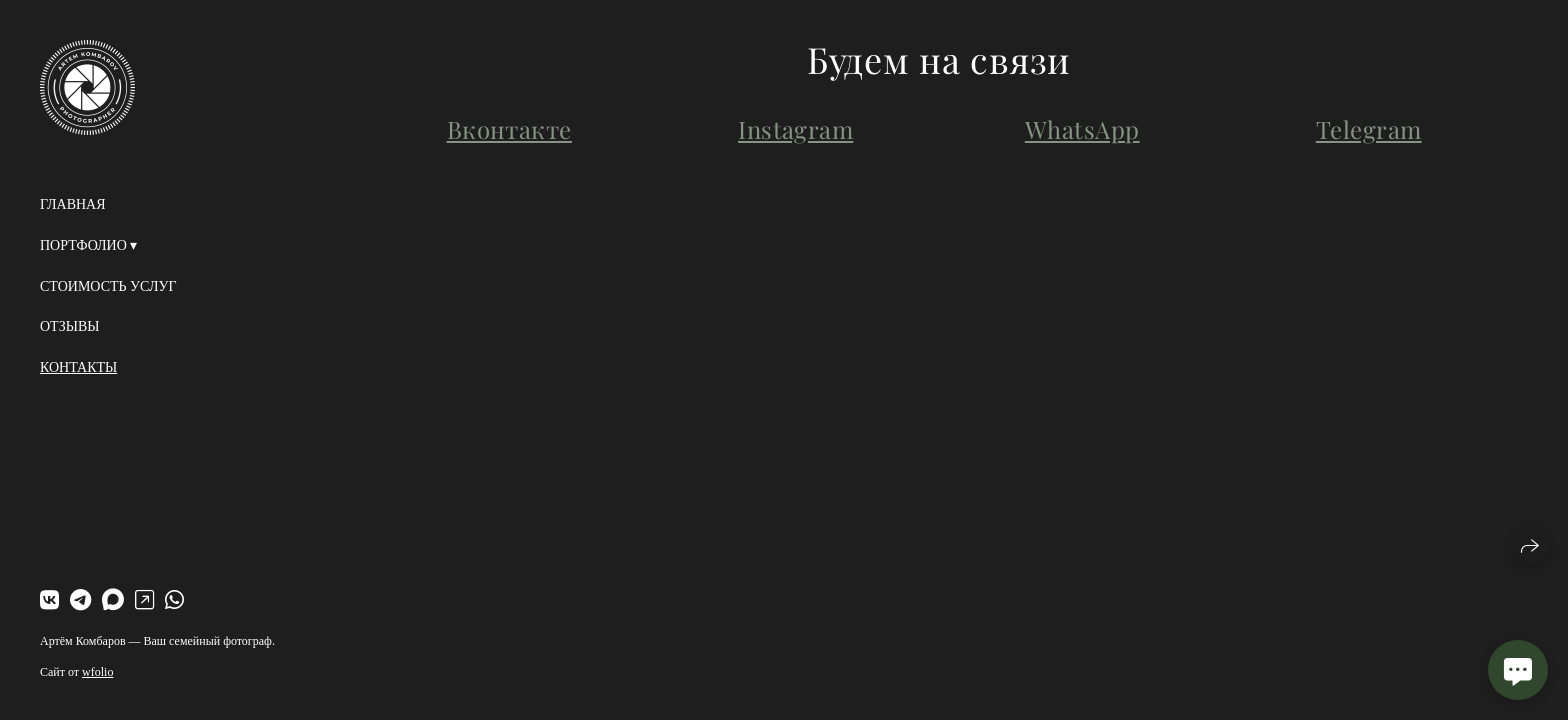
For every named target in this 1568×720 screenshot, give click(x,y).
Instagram (795, 129)
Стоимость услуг (108, 286)
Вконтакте (509, 129)
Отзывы (69, 326)
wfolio (97, 672)
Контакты (78, 367)
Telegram (1369, 129)
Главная (73, 204)
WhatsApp (1082, 129)
